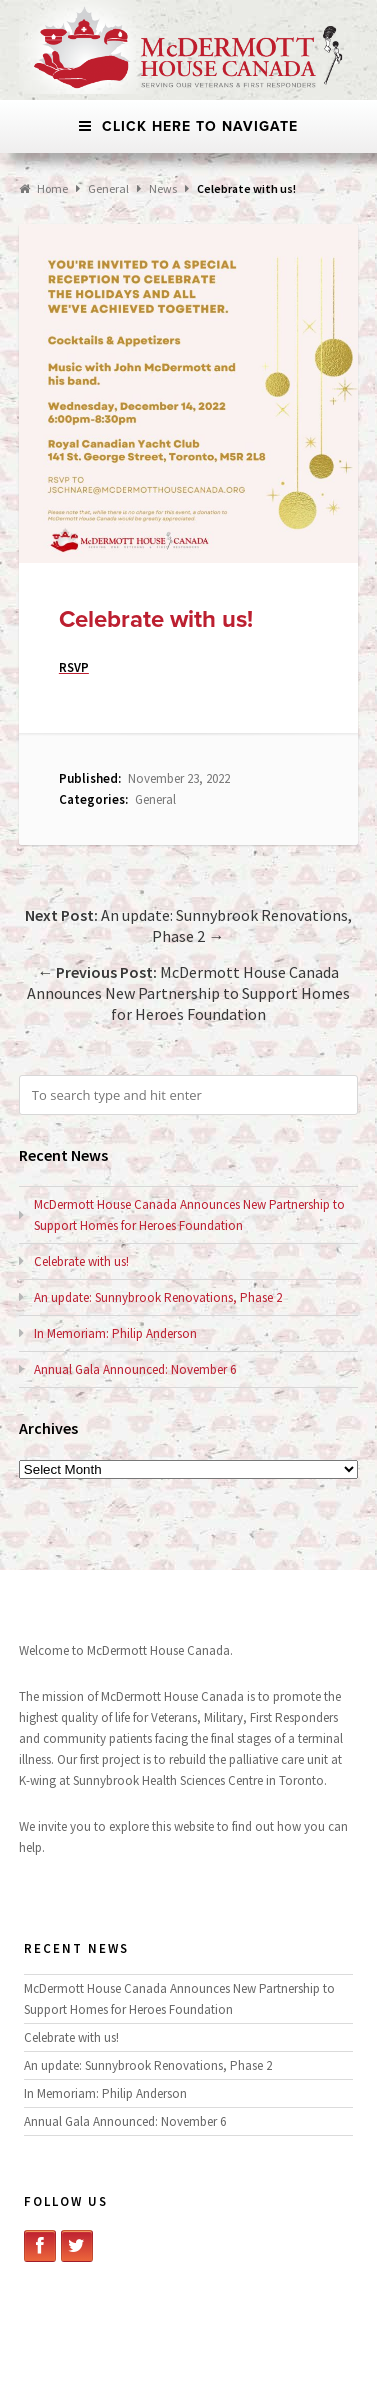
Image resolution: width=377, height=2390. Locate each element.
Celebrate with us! (81, 1261)
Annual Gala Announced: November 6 (135, 1369)
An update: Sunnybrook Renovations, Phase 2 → (188, 925)
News (163, 188)
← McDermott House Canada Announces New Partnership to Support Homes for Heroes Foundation (188, 993)
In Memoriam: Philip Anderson (115, 1333)
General (155, 799)
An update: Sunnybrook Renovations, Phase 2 (158, 1297)
